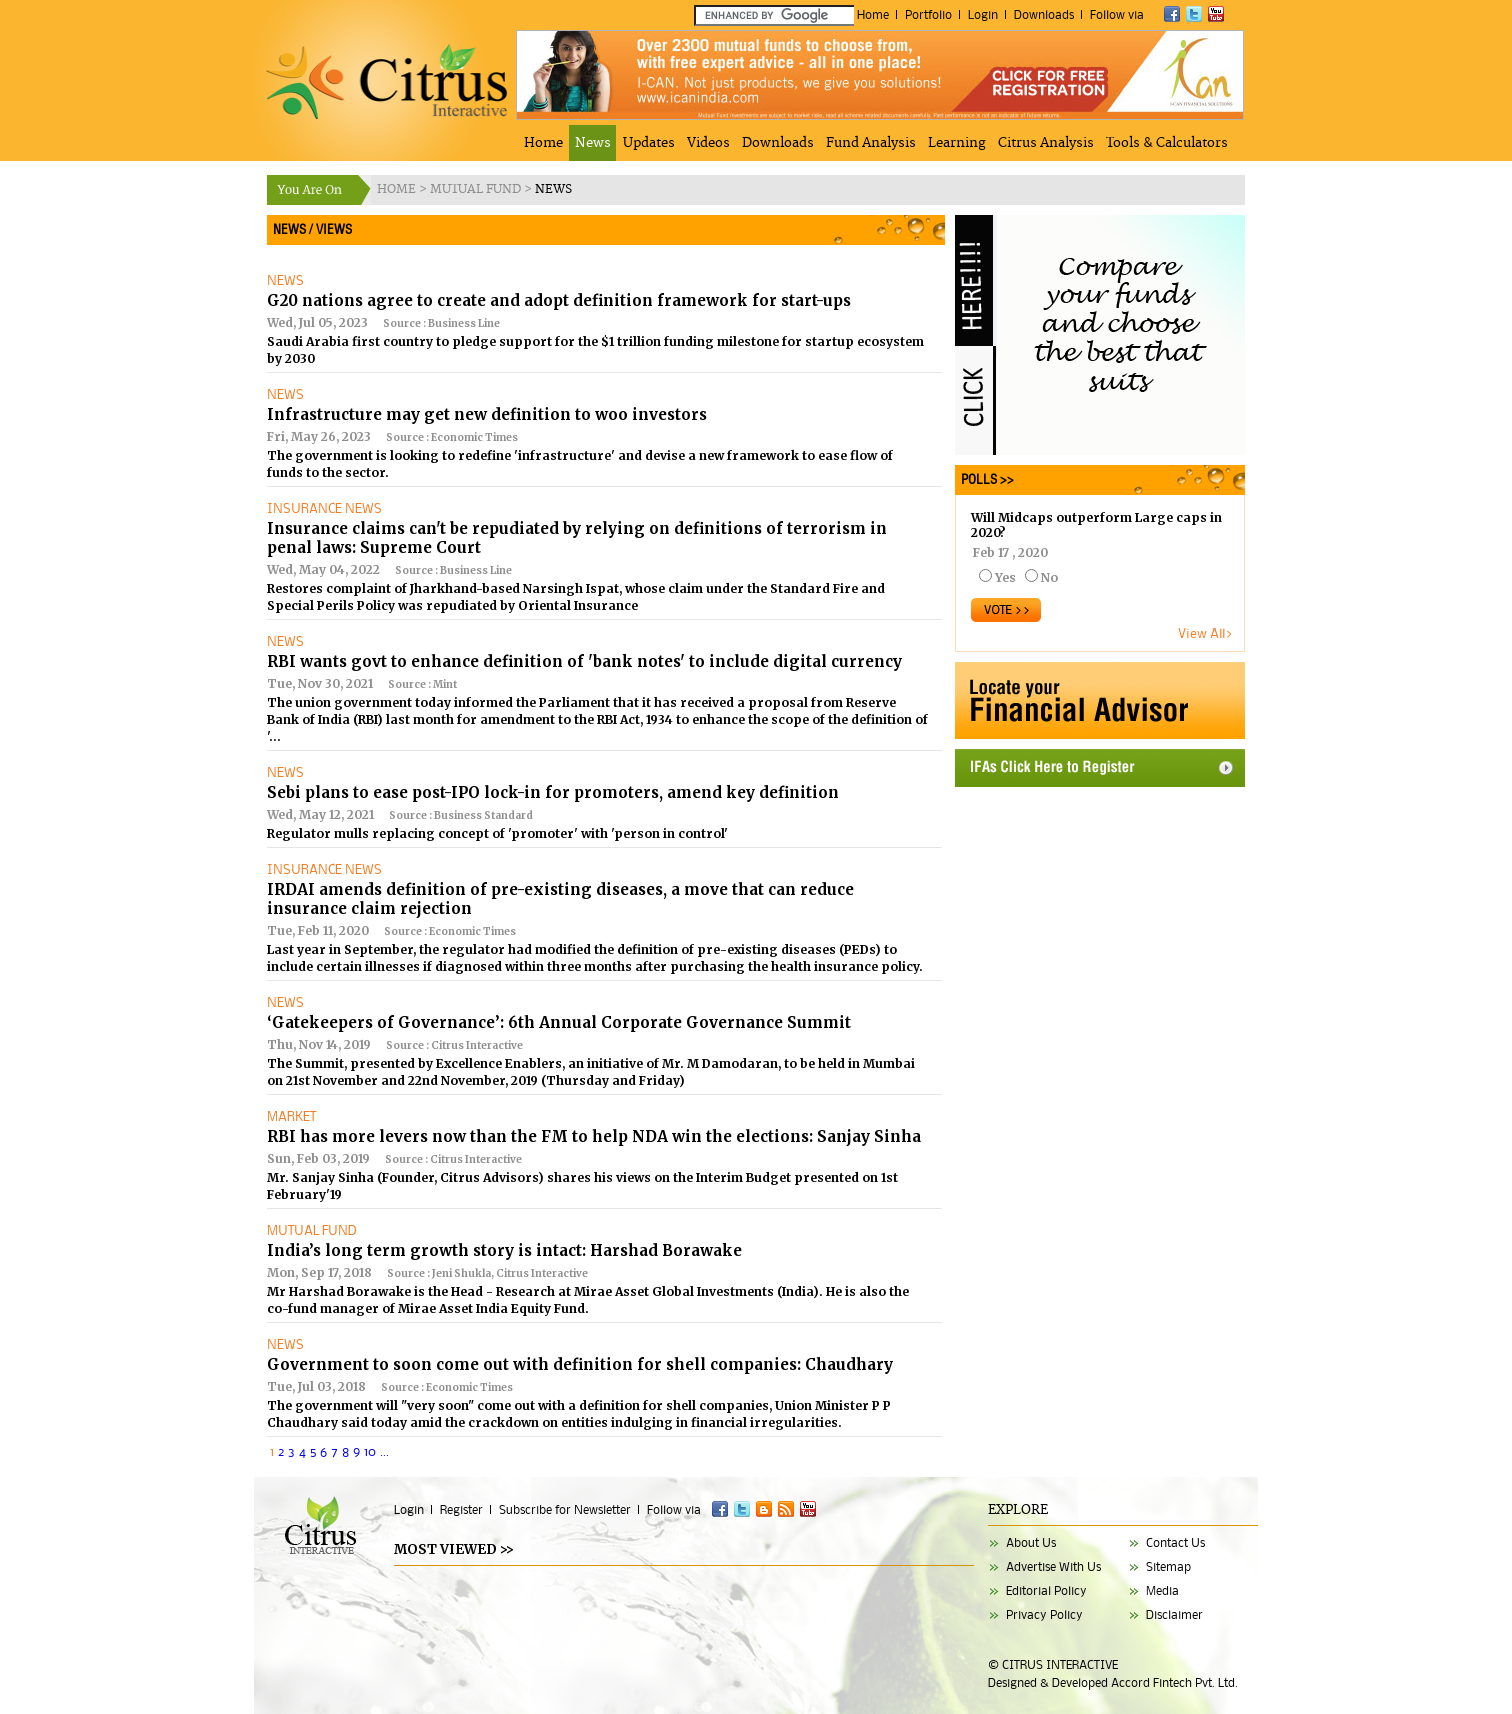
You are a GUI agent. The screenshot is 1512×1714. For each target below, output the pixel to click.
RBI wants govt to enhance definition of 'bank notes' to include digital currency (584, 661)
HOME (398, 189)
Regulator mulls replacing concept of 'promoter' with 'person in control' (497, 833)
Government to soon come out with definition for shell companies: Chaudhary (580, 1364)
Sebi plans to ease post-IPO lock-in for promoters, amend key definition (553, 792)
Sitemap (1168, 1566)
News (593, 143)
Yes (1005, 577)
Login (983, 14)
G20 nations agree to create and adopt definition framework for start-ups (559, 300)
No (1049, 577)
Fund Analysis (871, 143)
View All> (1206, 633)
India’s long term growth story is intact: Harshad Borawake (504, 1250)
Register (461, 1509)
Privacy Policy (1044, 1614)
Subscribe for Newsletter (565, 1509)
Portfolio (928, 14)
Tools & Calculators (1167, 143)
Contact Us (1175, 1542)
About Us (1031, 1542)
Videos (708, 143)
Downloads (1044, 14)
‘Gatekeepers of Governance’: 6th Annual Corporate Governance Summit (559, 1022)
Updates (649, 143)
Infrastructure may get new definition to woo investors (487, 414)
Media (1162, 1590)
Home (873, 14)
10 (370, 1451)
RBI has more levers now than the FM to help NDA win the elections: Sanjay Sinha (594, 1136)
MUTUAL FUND (477, 189)
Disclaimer (1174, 1614)
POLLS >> (984, 479)
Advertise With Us (1053, 1566)
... (384, 1451)
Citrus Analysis (1046, 143)
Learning (957, 143)
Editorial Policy (1046, 1590)
